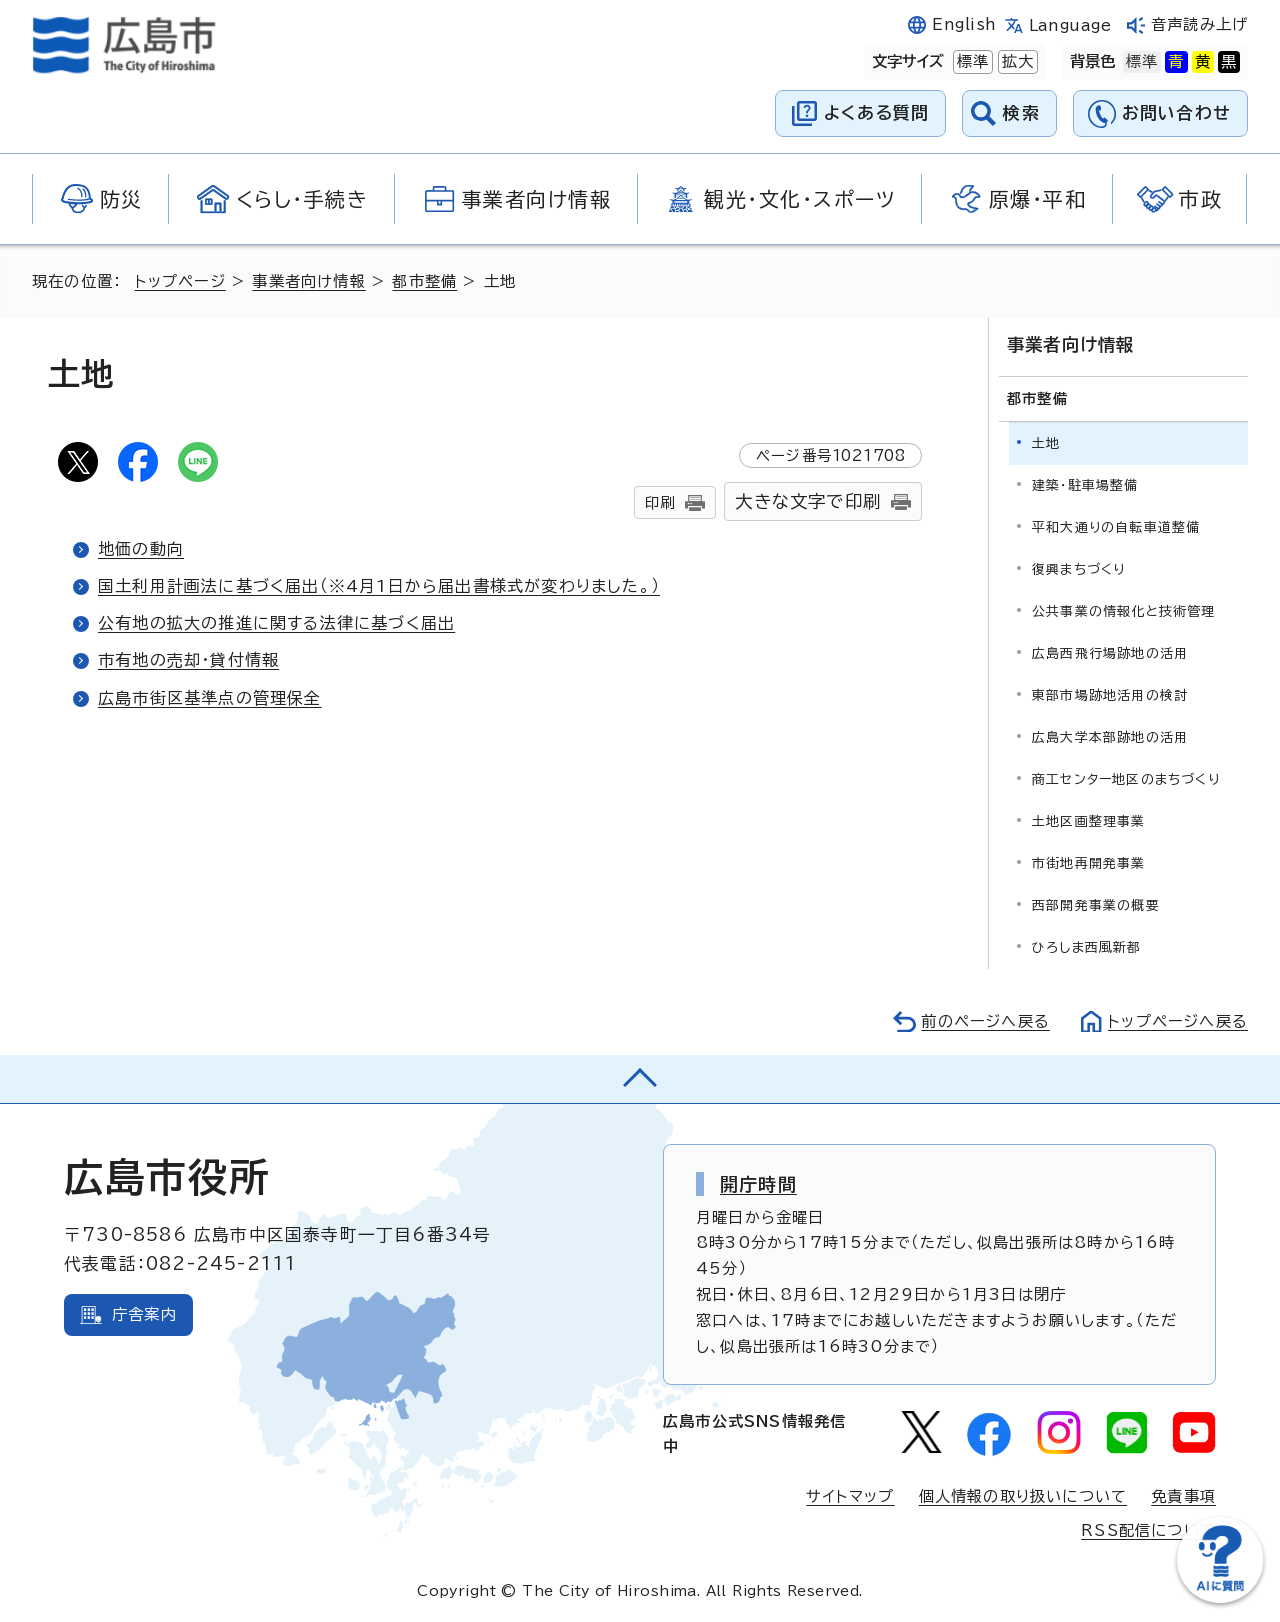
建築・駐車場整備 (1085, 485)
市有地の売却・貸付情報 (188, 660)
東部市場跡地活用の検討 (1110, 695)
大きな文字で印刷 (808, 501)
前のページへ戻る (985, 1021)
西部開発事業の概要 (1096, 905)
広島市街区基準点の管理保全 (210, 698)
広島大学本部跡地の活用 (1110, 737)
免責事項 (1183, 1496)
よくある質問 (876, 112)
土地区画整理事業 (1089, 821)
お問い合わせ (1176, 112)
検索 (1021, 112)
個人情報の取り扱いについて (1023, 1496)
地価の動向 (141, 549)
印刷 (660, 502)
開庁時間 (758, 1184)
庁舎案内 (144, 1314)
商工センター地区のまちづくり (1126, 779)
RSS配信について (1148, 1530)
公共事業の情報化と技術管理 (1124, 611)
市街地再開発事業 (1089, 863)
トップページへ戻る (1178, 1021)
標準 (971, 62)
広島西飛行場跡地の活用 (1110, 653)
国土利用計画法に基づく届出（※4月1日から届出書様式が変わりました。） (379, 586)
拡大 (1016, 62)
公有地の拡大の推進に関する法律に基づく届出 (276, 623)
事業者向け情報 (308, 281)
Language (1070, 25)
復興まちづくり (1078, 569)
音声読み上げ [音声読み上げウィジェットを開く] (1199, 24)
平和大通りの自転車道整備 (1116, 527)
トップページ (180, 281)
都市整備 (424, 281)
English (964, 24)
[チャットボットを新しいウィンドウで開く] (1220, 1598)
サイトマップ (850, 1496)
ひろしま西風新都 (1087, 947)
